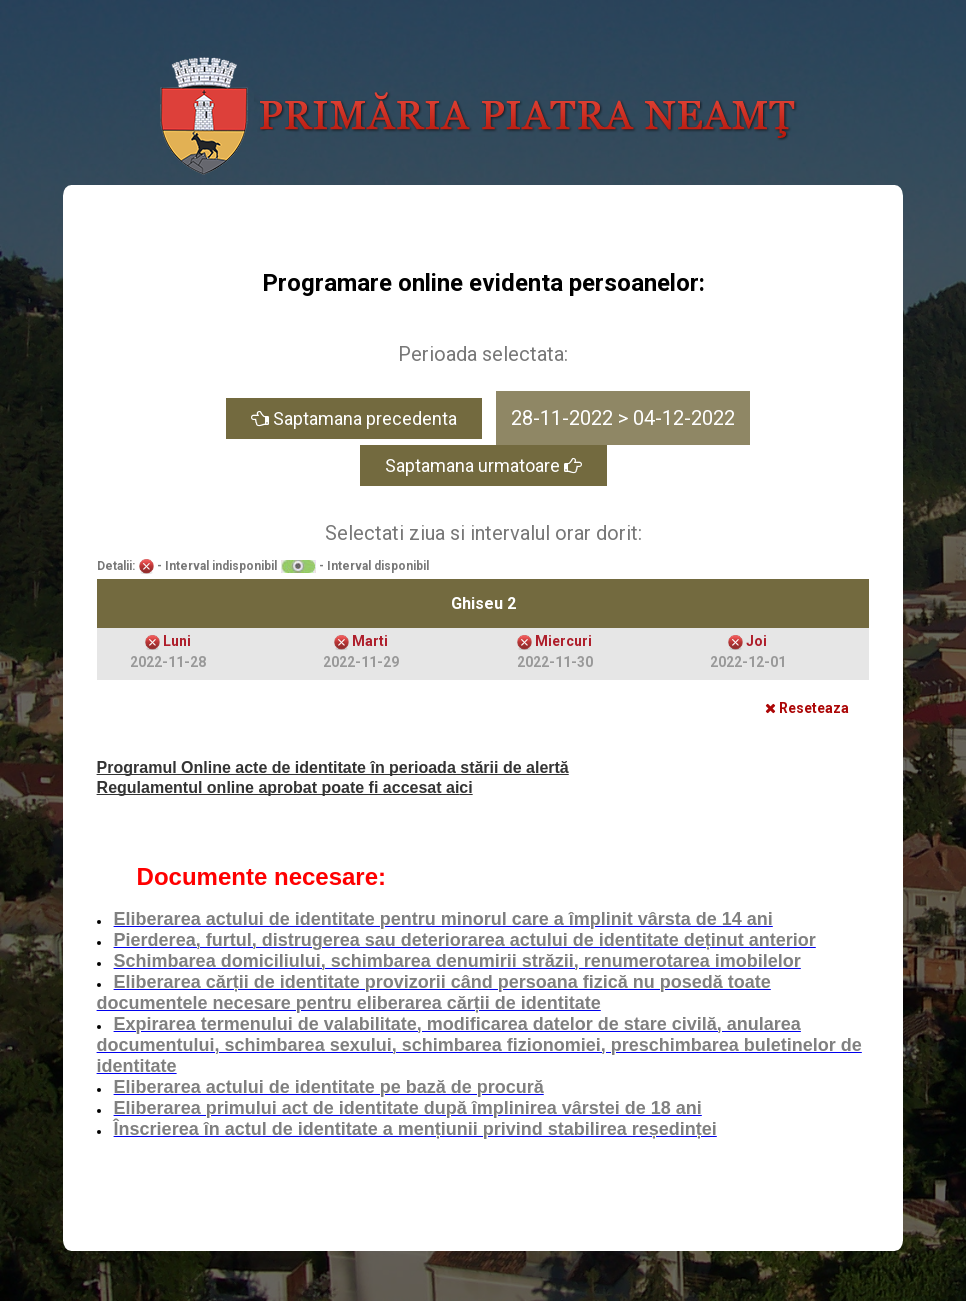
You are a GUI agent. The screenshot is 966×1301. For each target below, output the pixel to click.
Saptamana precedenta (354, 418)
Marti (370, 641)
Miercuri (563, 641)
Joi (756, 641)
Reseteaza (807, 708)
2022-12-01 (748, 662)
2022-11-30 (555, 662)
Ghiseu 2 (483, 603)
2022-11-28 (168, 662)
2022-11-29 (361, 662)
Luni (177, 641)
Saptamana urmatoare (483, 465)
